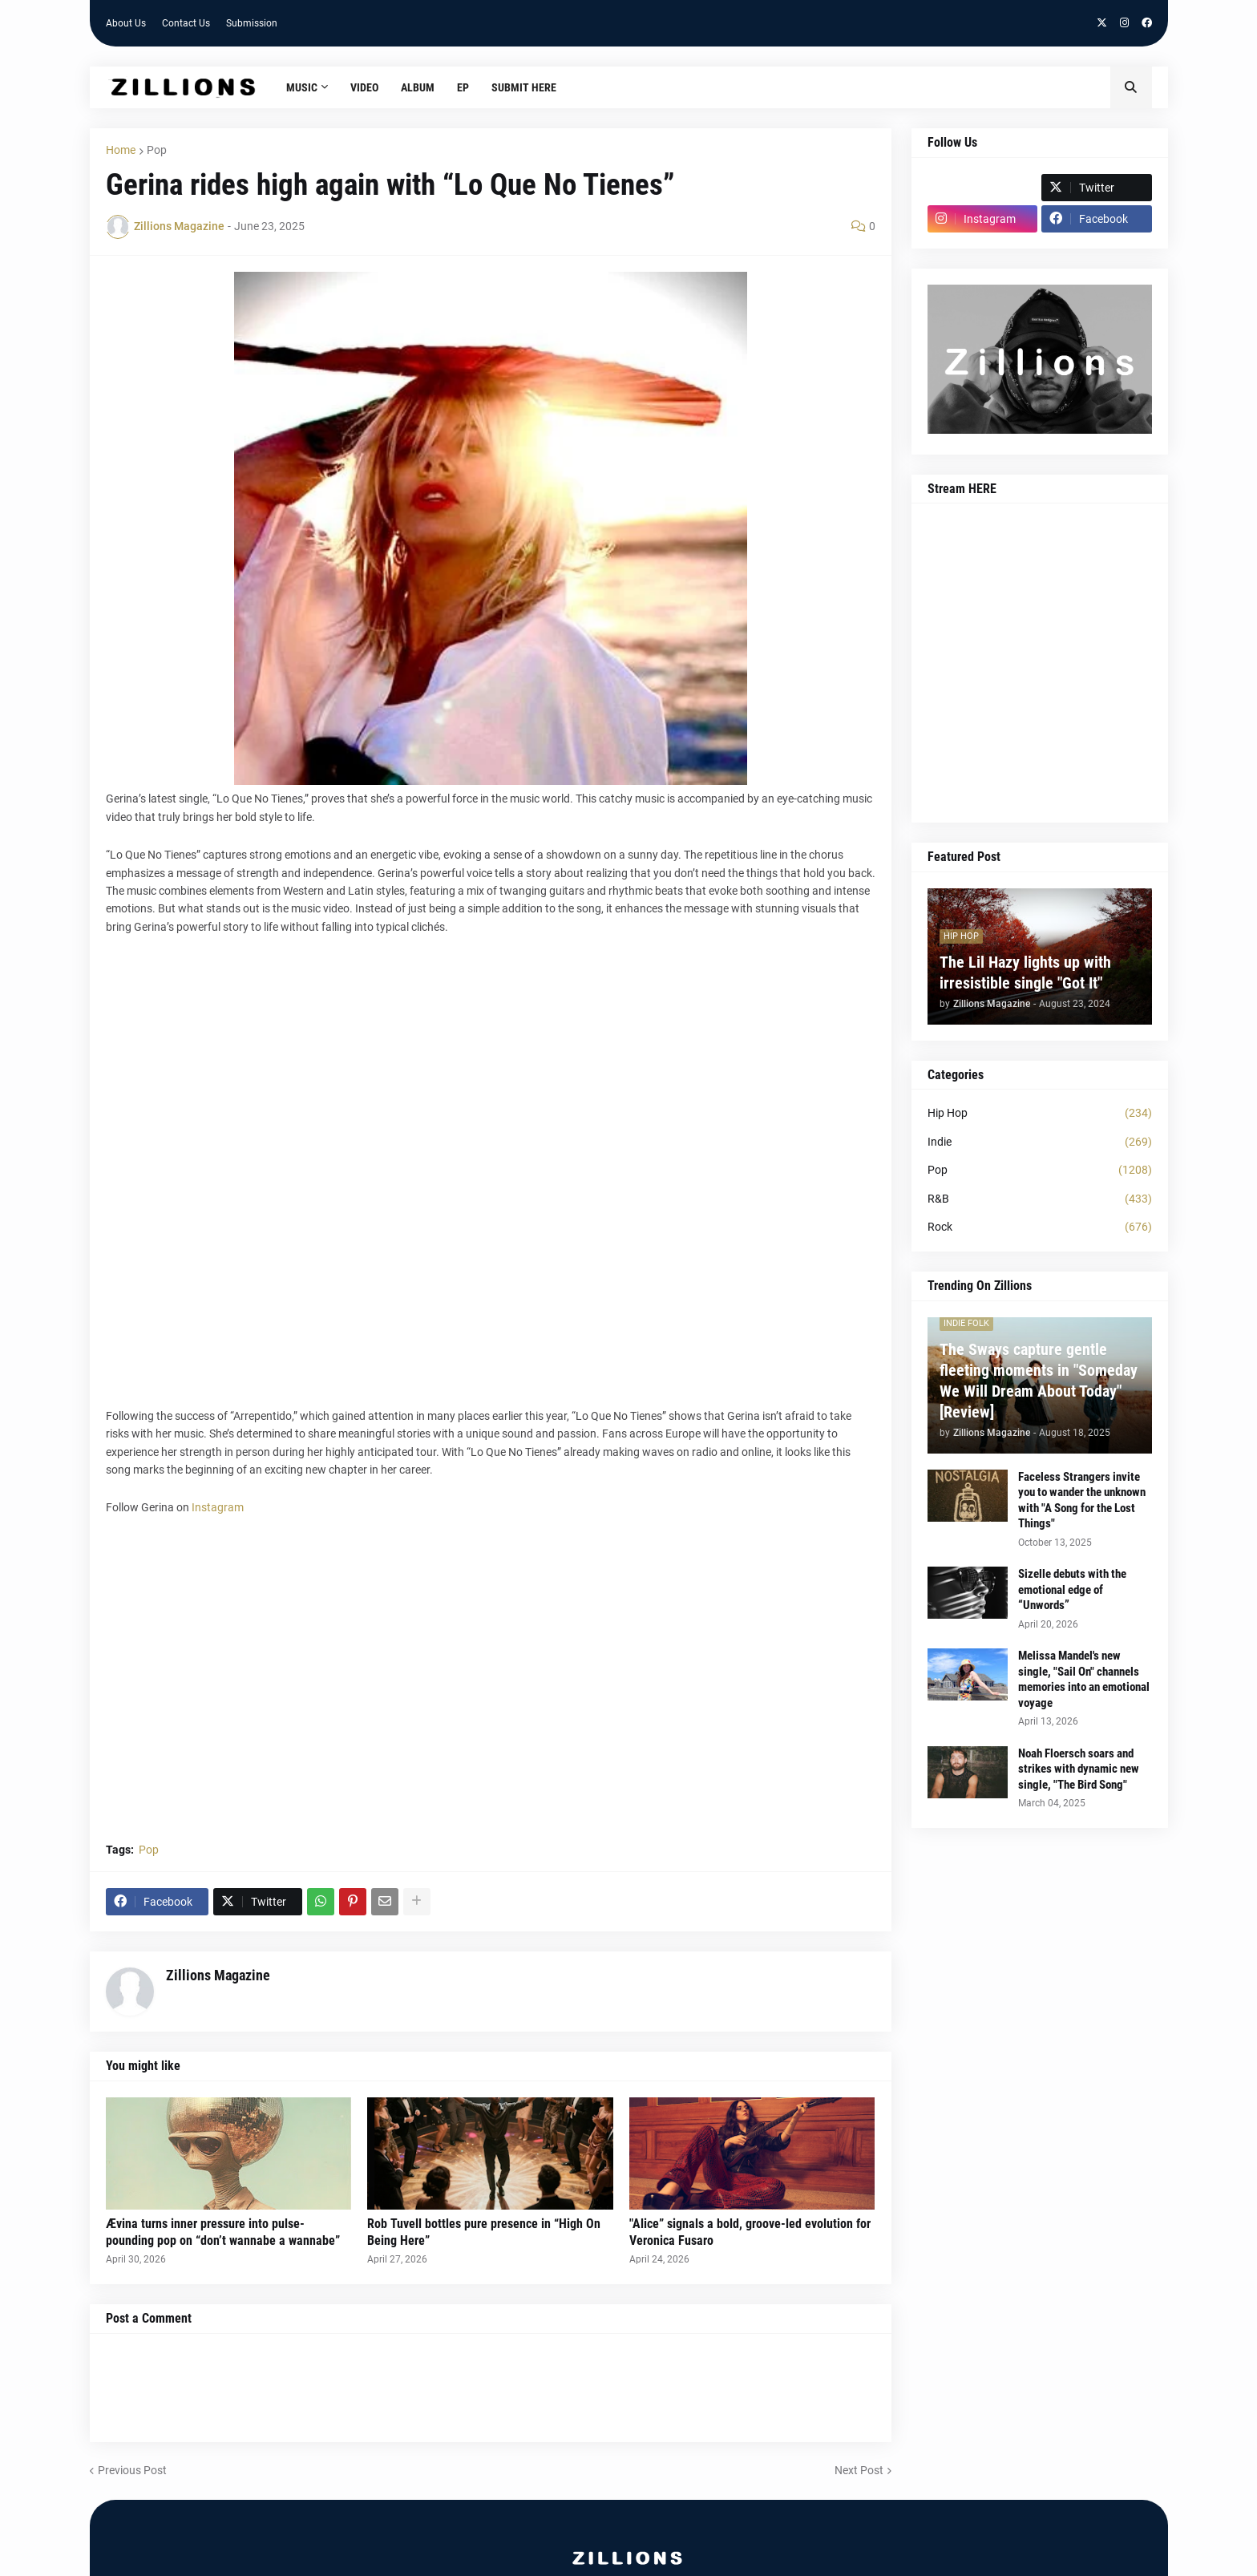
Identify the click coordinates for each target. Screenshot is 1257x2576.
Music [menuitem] (301, 87)
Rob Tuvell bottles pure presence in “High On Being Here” (483, 2232)
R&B (1040, 1199)
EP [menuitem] (463, 87)
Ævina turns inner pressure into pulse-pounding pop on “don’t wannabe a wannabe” (223, 2232)
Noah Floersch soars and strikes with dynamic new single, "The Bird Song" (1078, 1769)
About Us (126, 23)
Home (120, 150)
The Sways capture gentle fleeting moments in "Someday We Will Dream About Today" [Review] (1039, 1380)
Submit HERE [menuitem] (523, 87)
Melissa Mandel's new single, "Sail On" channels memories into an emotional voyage (1084, 1679)
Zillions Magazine (218, 1975)
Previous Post (132, 2470)
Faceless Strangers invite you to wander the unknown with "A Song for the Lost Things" (1082, 1500)
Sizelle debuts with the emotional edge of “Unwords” (1072, 1589)
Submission (251, 23)
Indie (1040, 1142)
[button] (1131, 87)
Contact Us (186, 23)
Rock (1040, 1227)
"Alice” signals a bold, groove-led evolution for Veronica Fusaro (750, 2232)
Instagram (218, 1507)
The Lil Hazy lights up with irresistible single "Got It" (1025, 972)
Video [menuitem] (364, 87)
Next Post (859, 2470)
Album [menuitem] (417, 87)
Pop (157, 150)
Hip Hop (1040, 1114)
